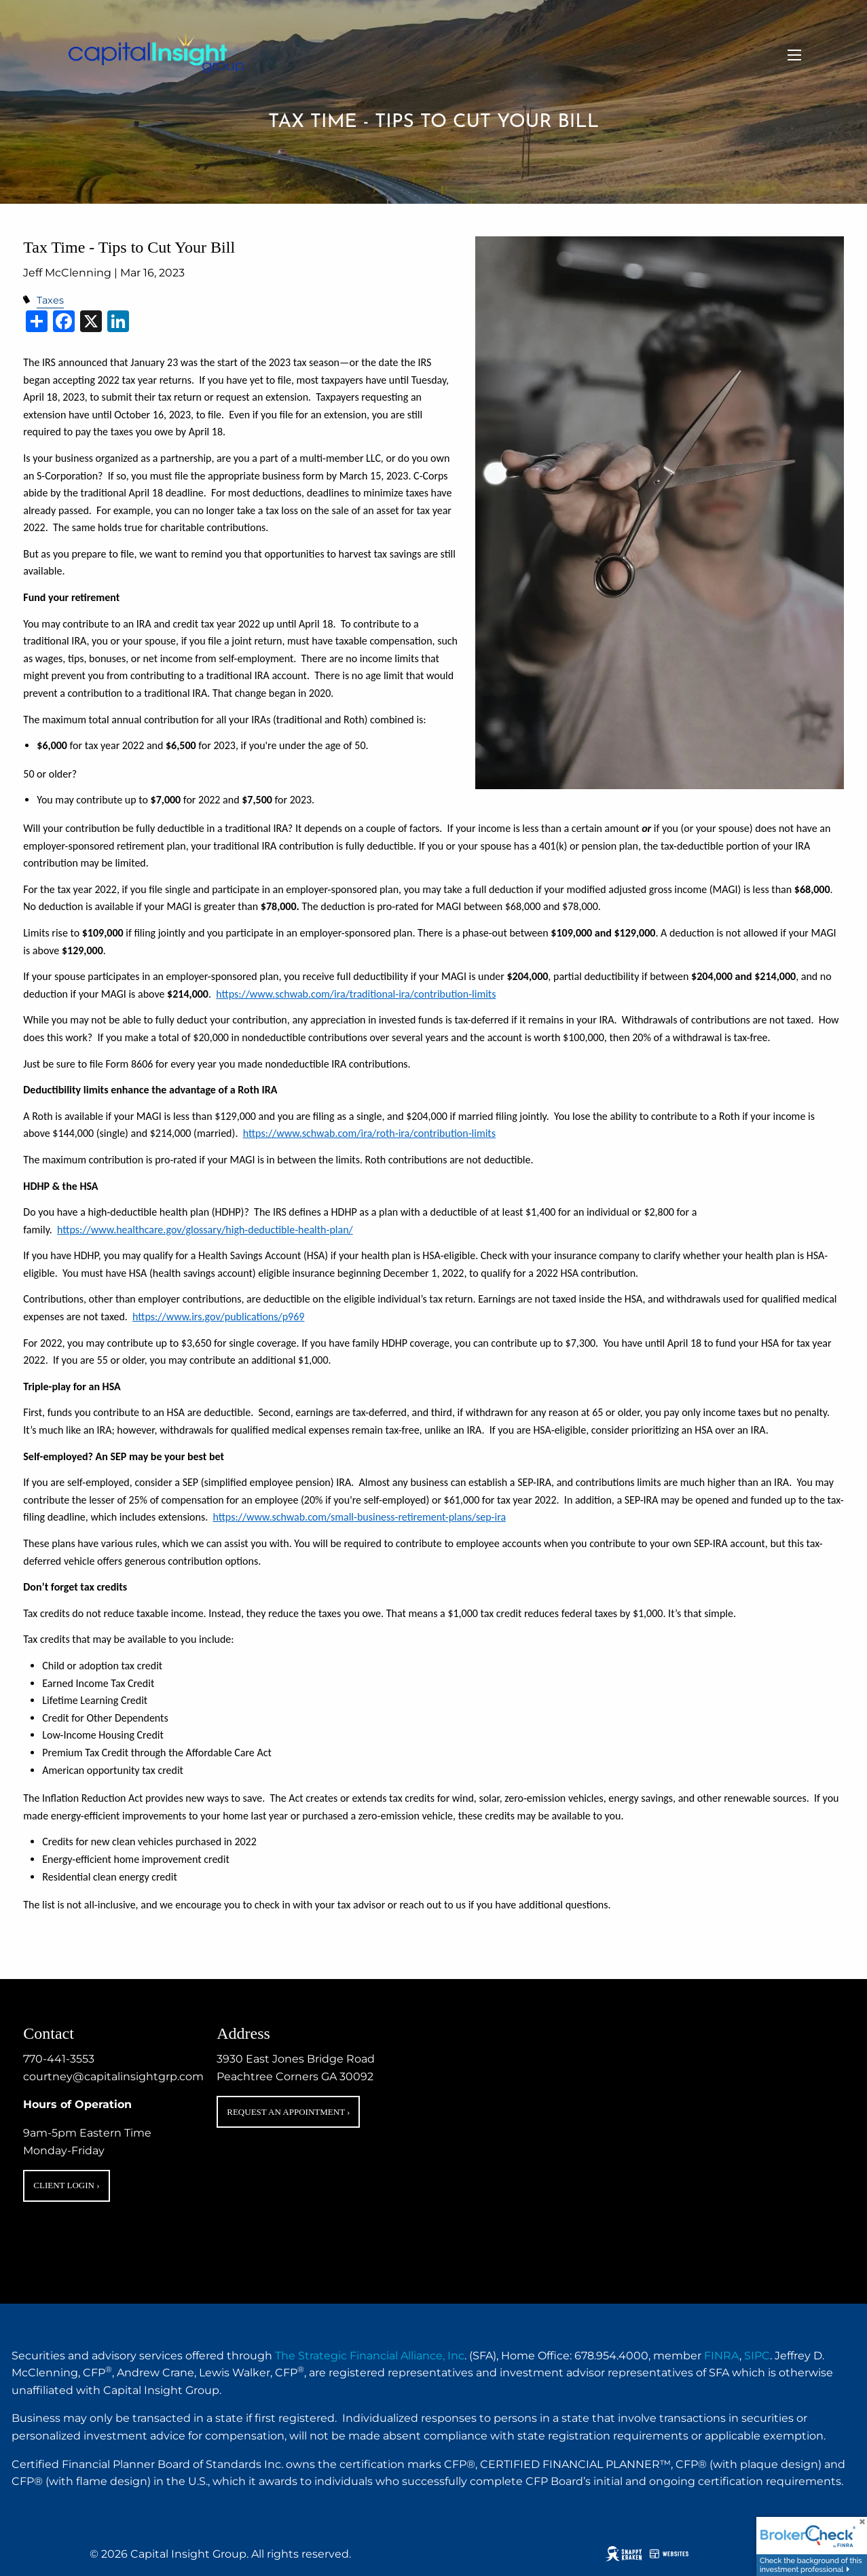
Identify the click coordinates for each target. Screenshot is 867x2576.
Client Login (66, 2185)
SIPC (757, 2355)
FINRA (721, 2355)
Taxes (50, 300)
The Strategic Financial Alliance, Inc (369, 2355)
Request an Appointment (288, 2112)
